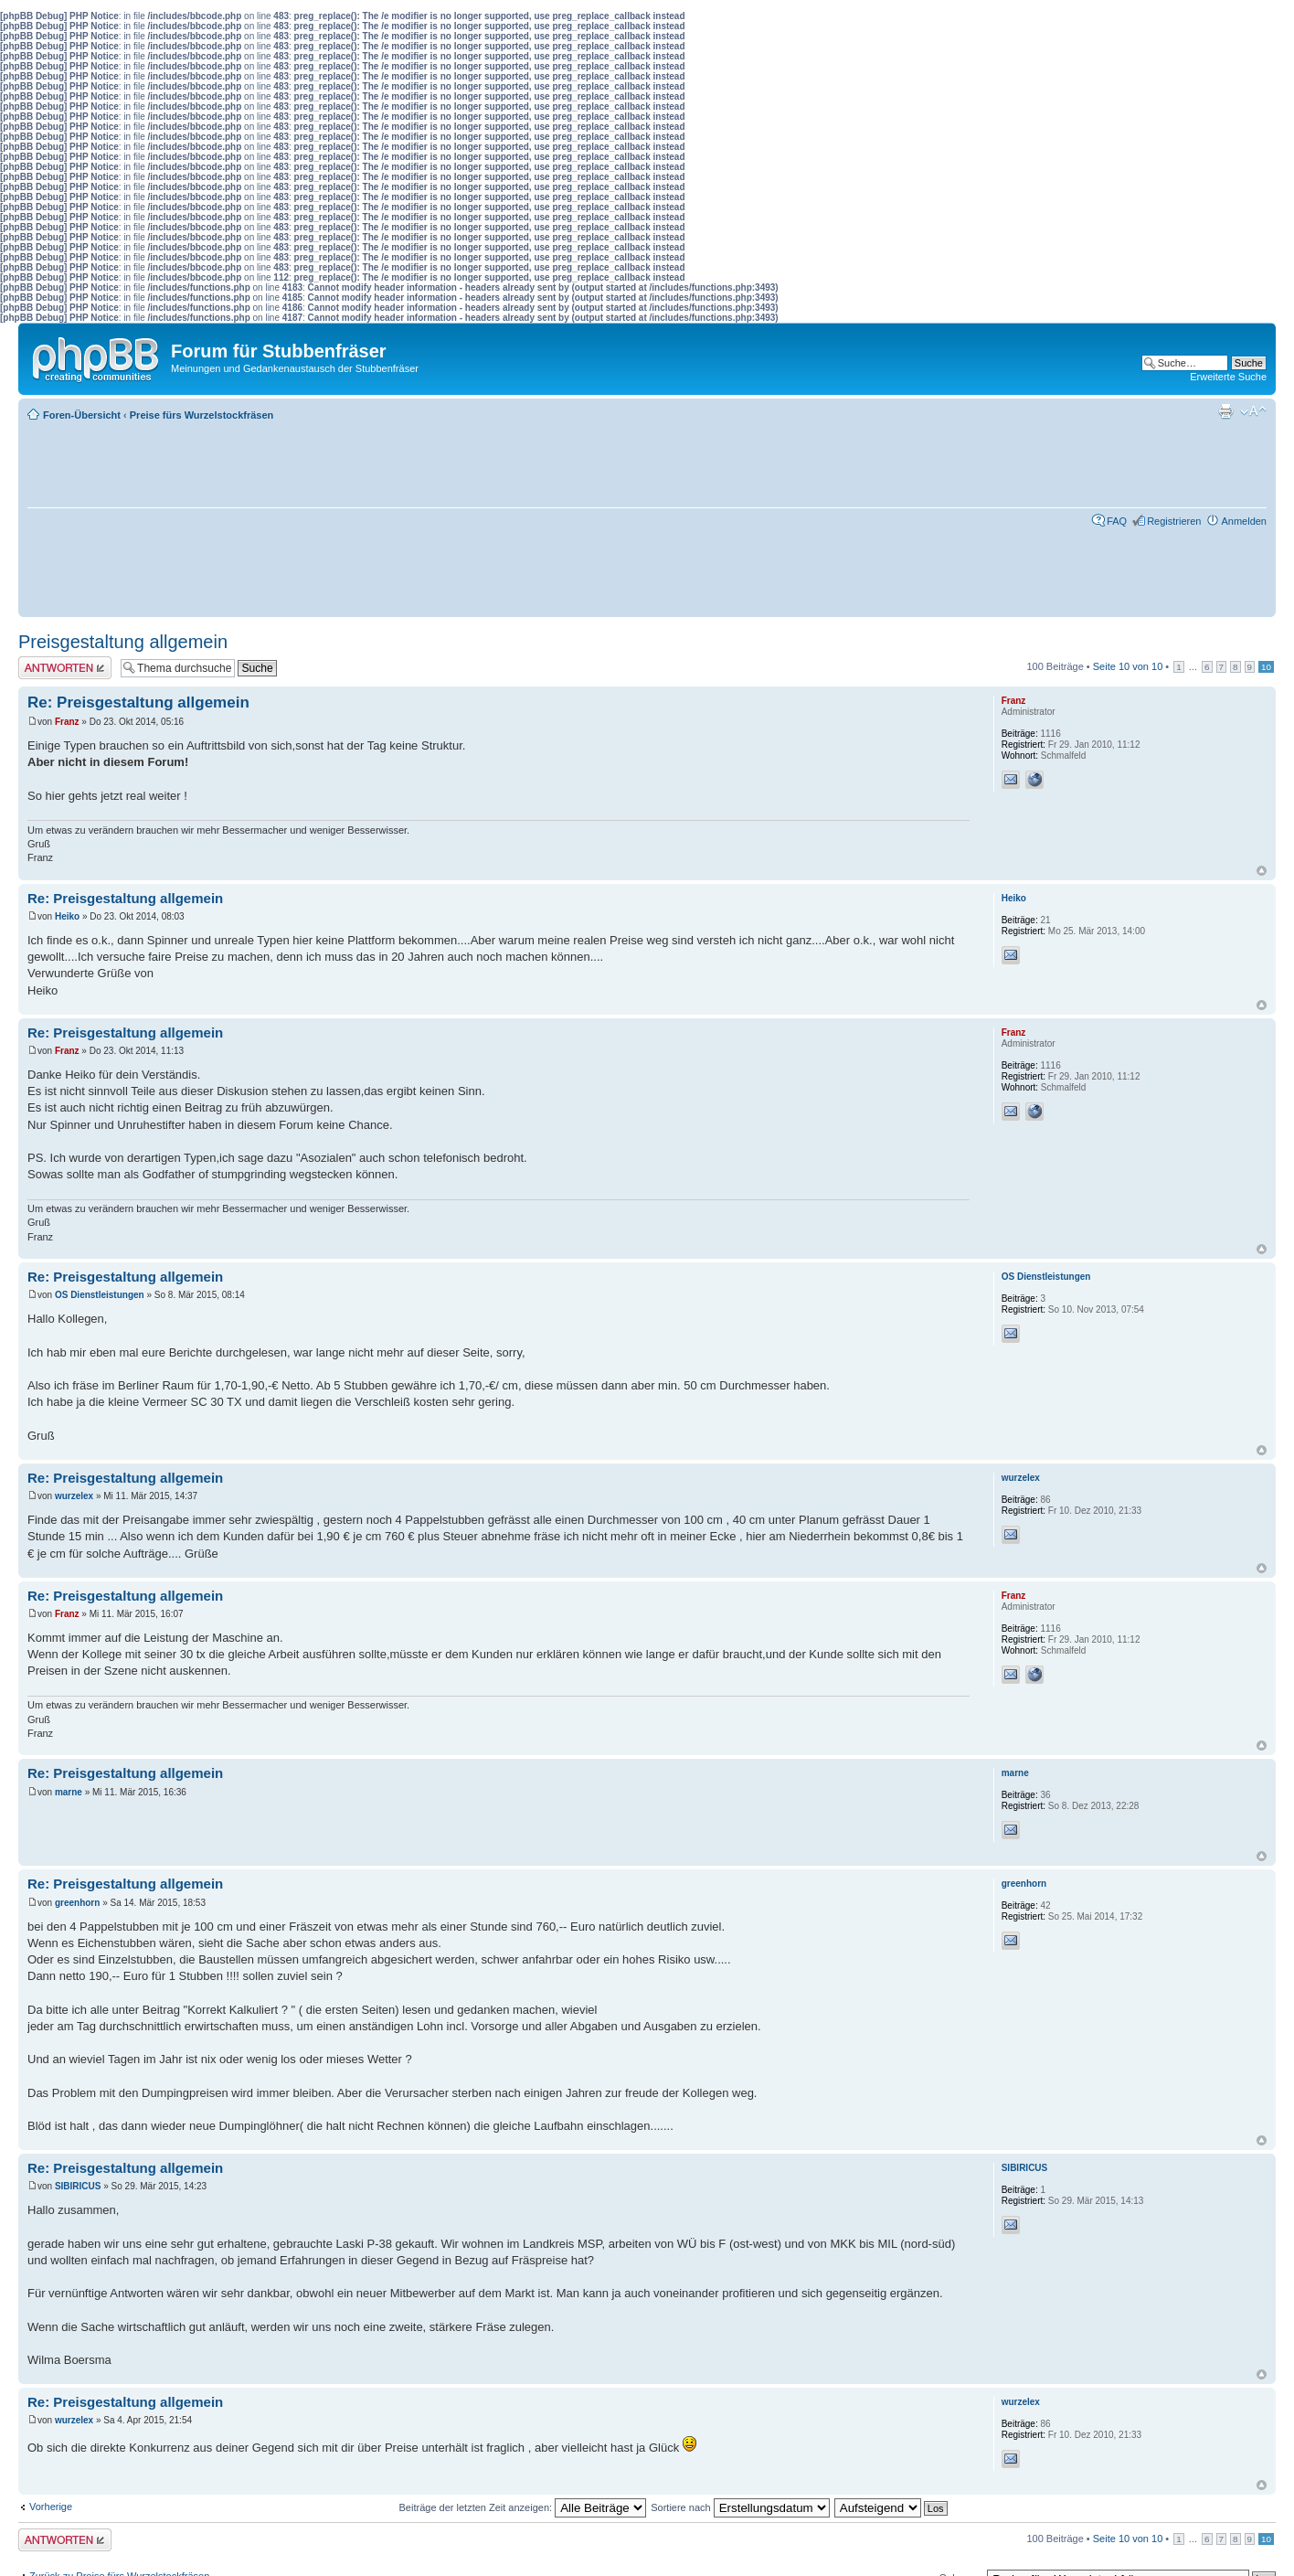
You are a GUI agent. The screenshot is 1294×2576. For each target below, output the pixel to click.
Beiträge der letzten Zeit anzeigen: (523, 2507)
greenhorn (77, 1903)
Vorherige (50, 2506)
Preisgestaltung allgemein (123, 642)
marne (68, 1792)
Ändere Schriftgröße (1253, 411)
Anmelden (1244, 521)
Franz (67, 722)
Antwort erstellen (64, 667)
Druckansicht (1225, 411)
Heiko (67, 916)
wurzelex (74, 1496)
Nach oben (1262, 871)
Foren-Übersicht (82, 415)
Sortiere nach (740, 2507)
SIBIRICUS (78, 2186)
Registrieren (1174, 521)
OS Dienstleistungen (99, 1295)
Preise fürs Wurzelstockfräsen (202, 415)
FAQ (1117, 521)
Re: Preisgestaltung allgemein (138, 702)
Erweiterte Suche (1228, 376)
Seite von (1128, 666)
